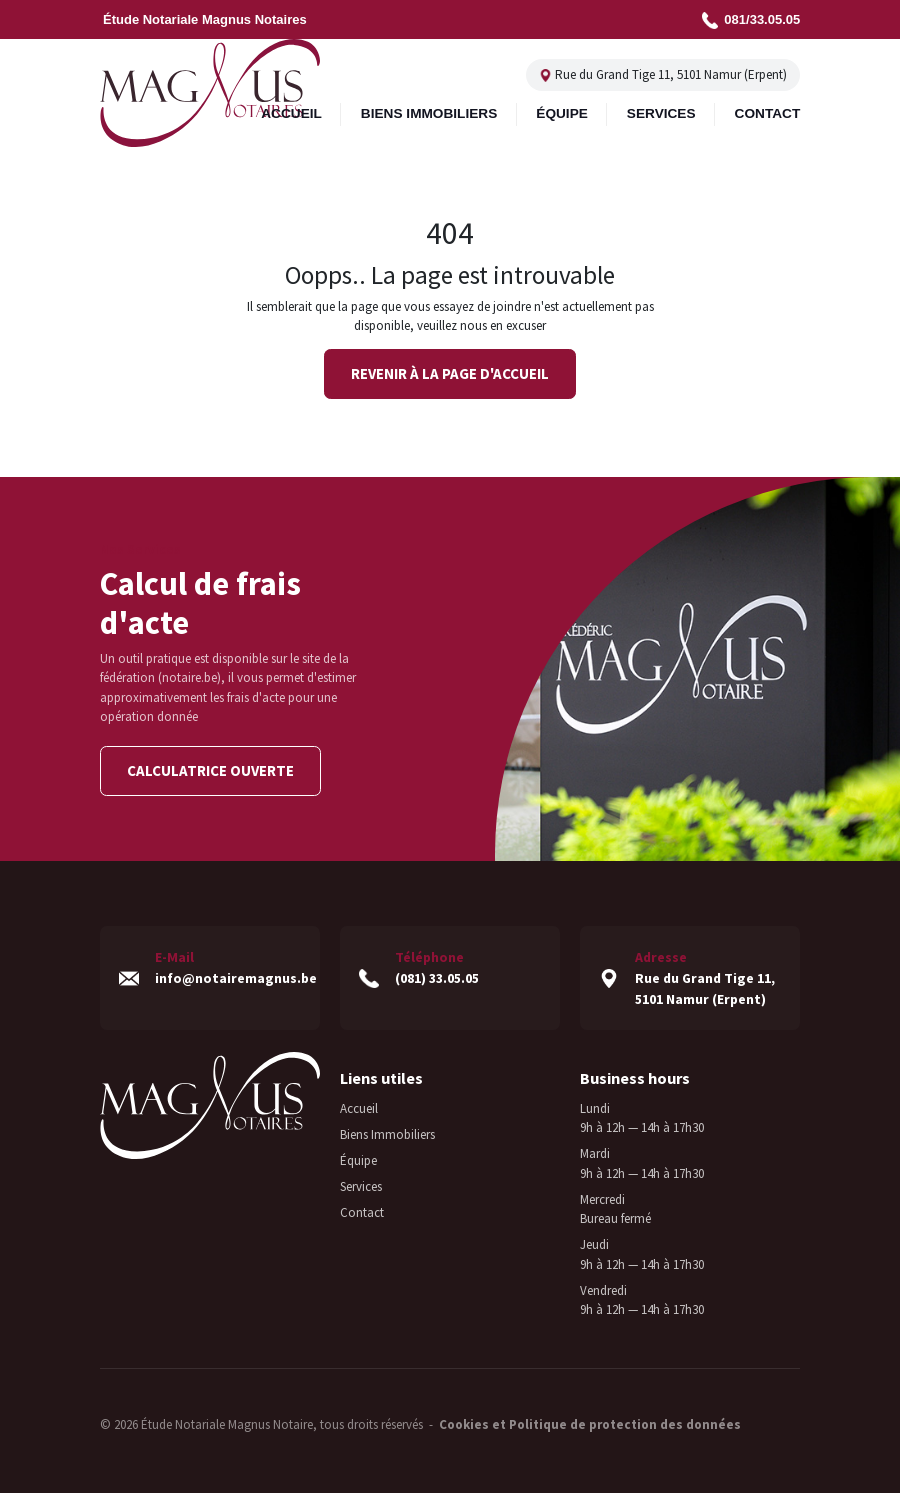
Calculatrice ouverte (210, 770)
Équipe (358, 1153)
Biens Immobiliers (387, 1127)
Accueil (359, 1101)
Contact (362, 1205)
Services (361, 1179)
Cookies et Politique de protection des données (590, 1417)
